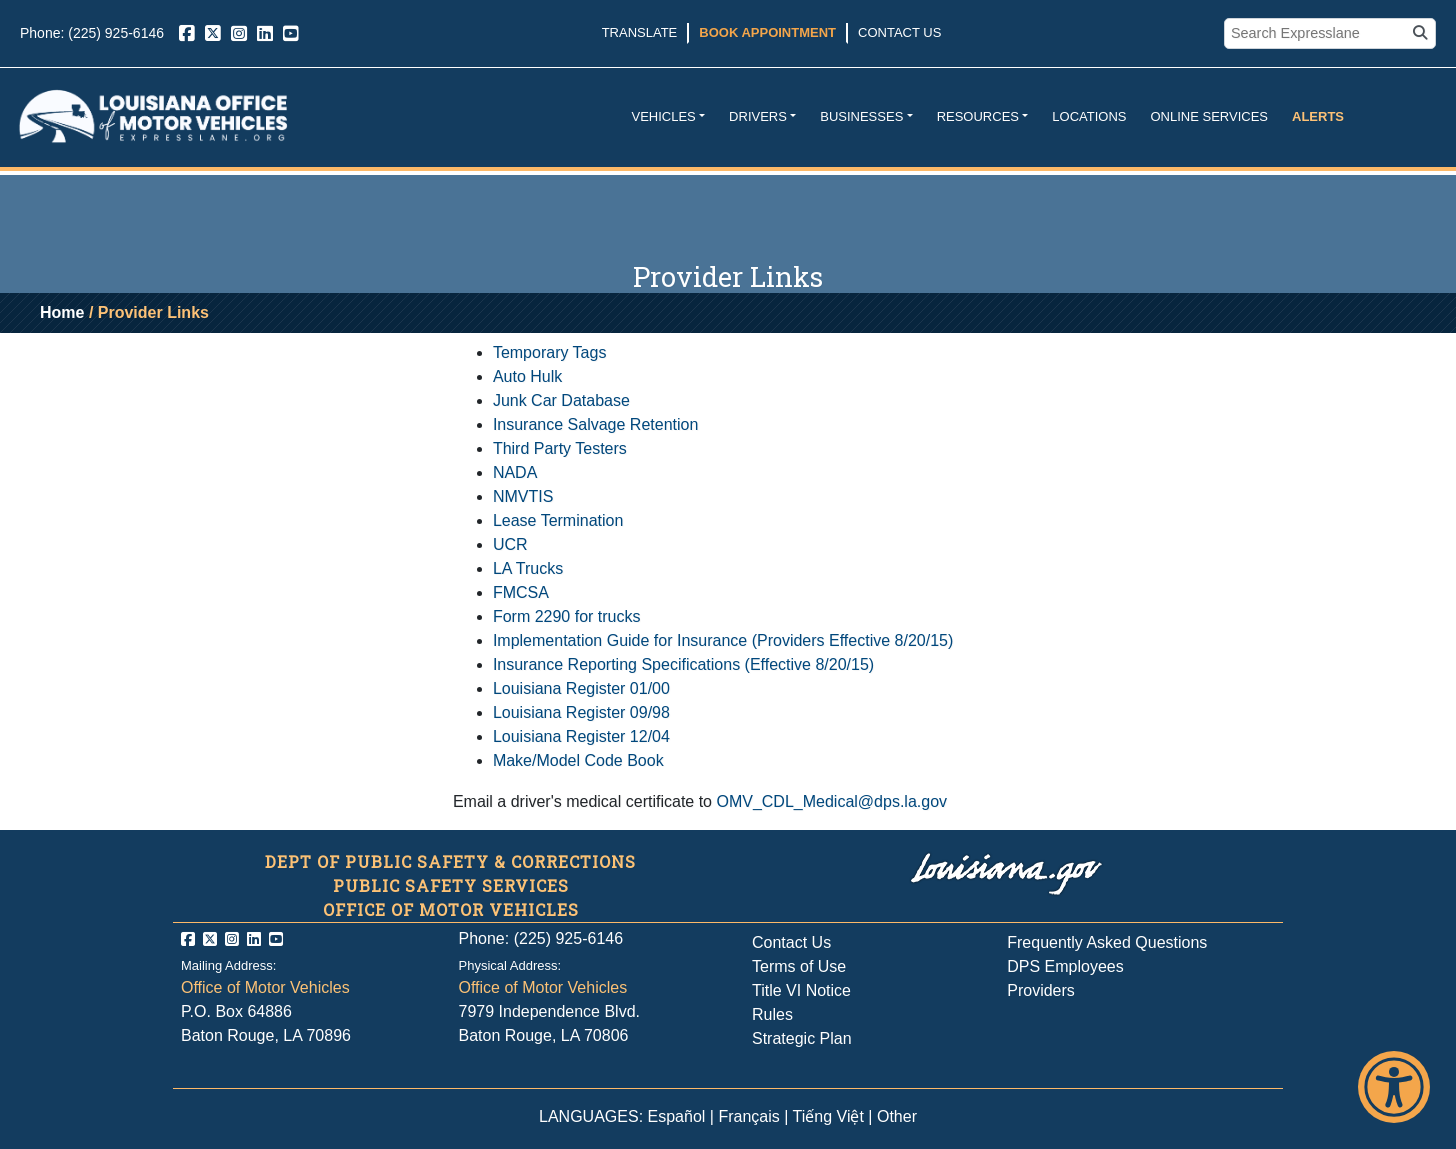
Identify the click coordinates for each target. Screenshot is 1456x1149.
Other (897, 1116)
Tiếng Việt (828, 1116)
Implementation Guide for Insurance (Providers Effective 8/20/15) (723, 640)
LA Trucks (528, 568)
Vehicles (663, 116)
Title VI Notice (801, 990)
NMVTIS (523, 496)
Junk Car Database (561, 400)
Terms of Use (799, 966)
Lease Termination (558, 520)
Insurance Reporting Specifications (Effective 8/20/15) (683, 664)
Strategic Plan (802, 1038)
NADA (515, 472)
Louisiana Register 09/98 (581, 712)
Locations (1089, 116)
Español (677, 1116)
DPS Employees (1065, 966)
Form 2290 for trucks (567, 616)
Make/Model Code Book (578, 760)
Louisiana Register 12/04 (581, 736)
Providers (1041, 990)
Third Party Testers (560, 448)
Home (62, 312)
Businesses (861, 116)
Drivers (758, 116)
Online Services (1209, 116)
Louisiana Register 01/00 (581, 688)
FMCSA (521, 592)
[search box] (1318, 34)
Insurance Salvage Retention (595, 424)
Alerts (1318, 116)
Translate (640, 32)
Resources (978, 116)
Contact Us (899, 32)
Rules (772, 1014)
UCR (510, 544)
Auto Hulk (527, 376)
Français (748, 1116)
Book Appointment (767, 32)
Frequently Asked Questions (1107, 942)
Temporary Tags (550, 352)
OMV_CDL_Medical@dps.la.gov (831, 801)
